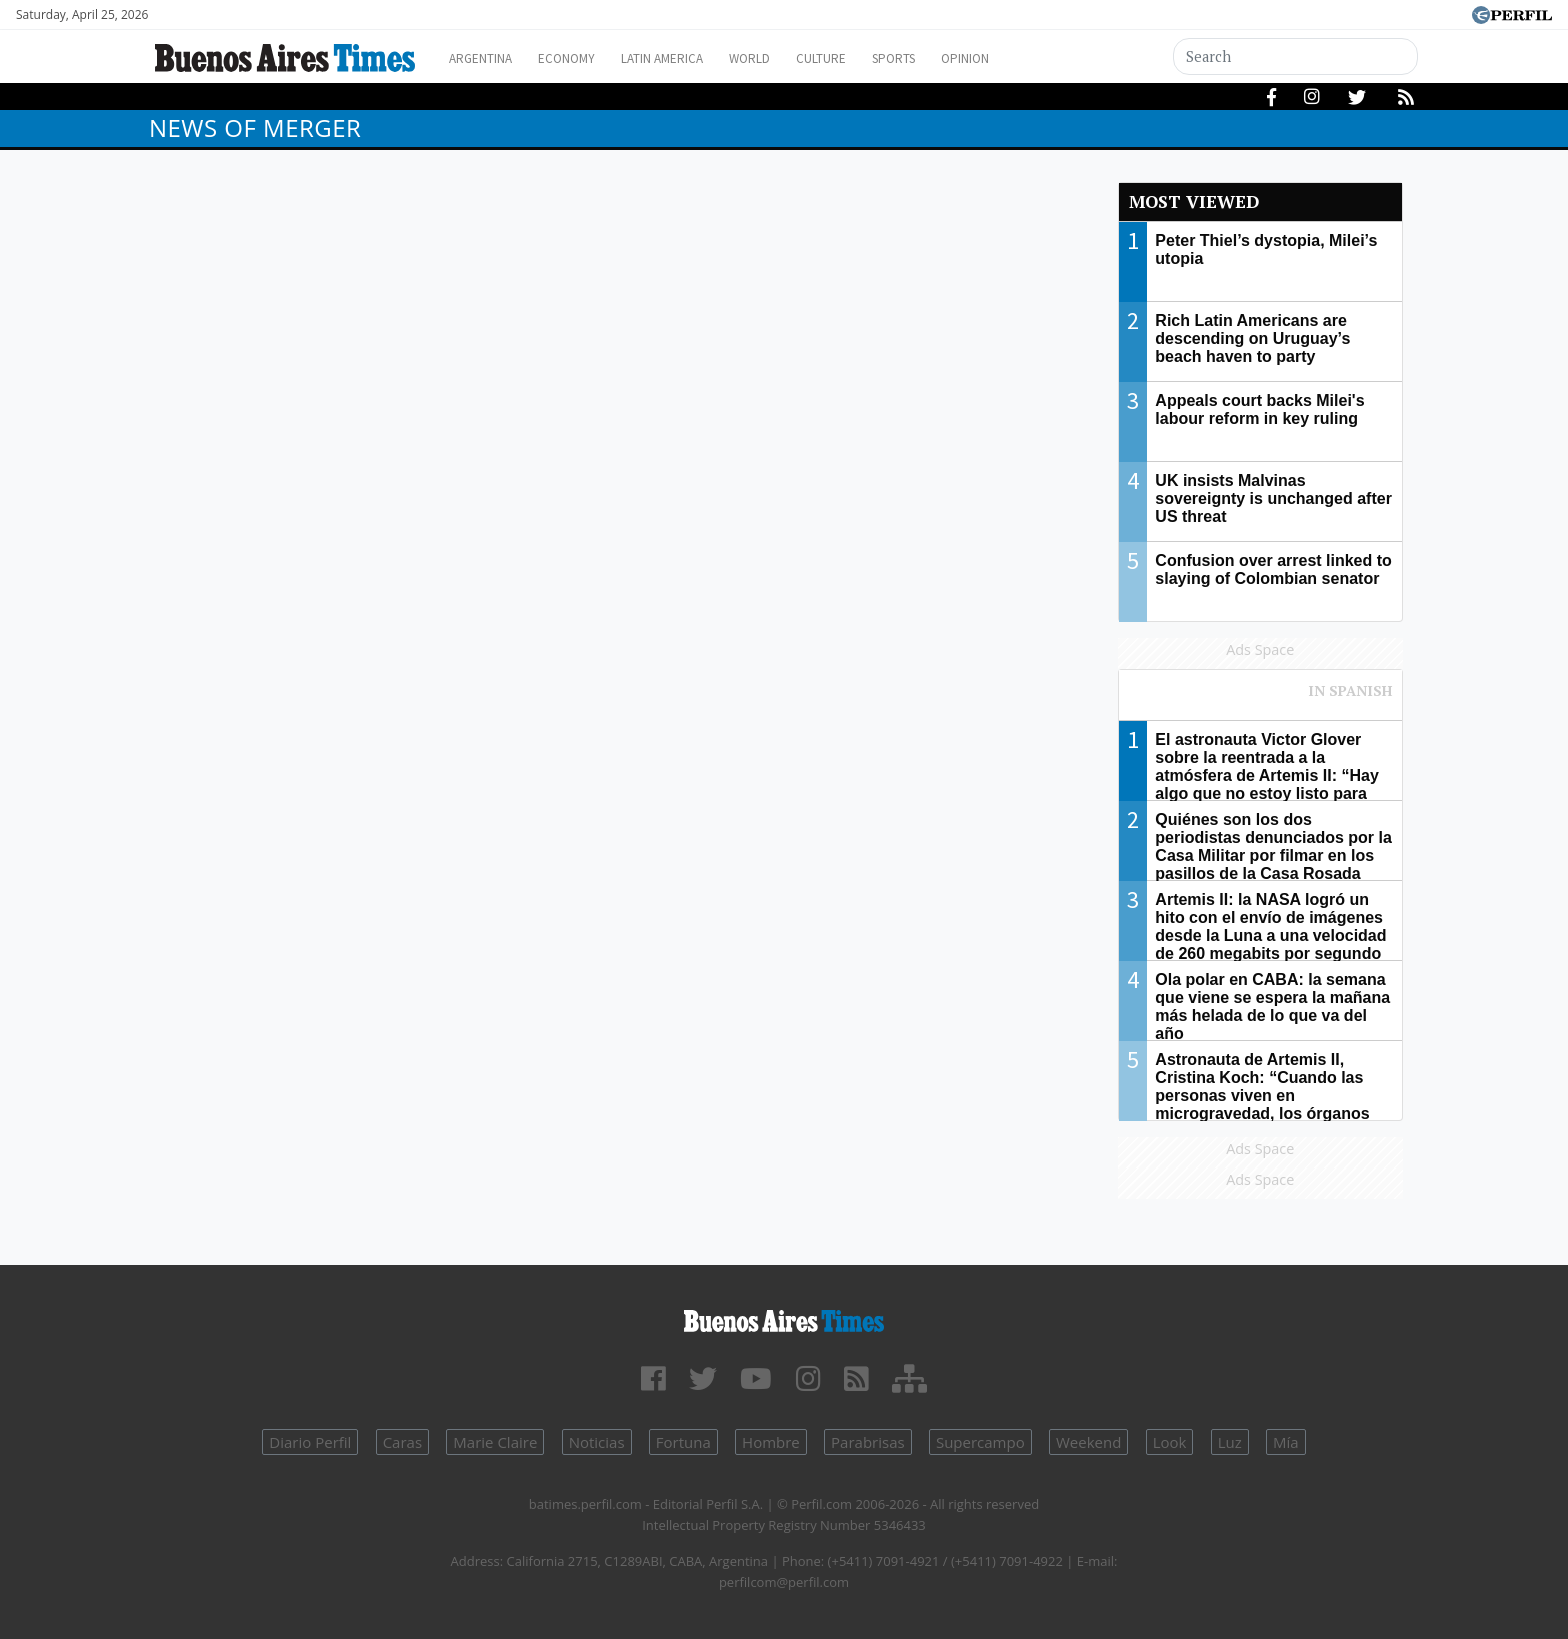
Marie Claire (495, 1442)
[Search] (1296, 56)
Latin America (690, 58)
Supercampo (980, 1442)
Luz (1230, 1442)
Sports (953, 58)
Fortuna (683, 1442)
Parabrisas (868, 1442)
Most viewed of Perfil (1261, 700)
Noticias (597, 1442)
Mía (1286, 1442)
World (789, 58)
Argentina (486, 58)
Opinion (1033, 58)
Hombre (771, 1442)
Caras (402, 1442)
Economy (582, 58)
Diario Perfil (310, 1442)
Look (1170, 1442)
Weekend (1088, 1442)
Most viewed (1194, 201)
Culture (870, 58)
